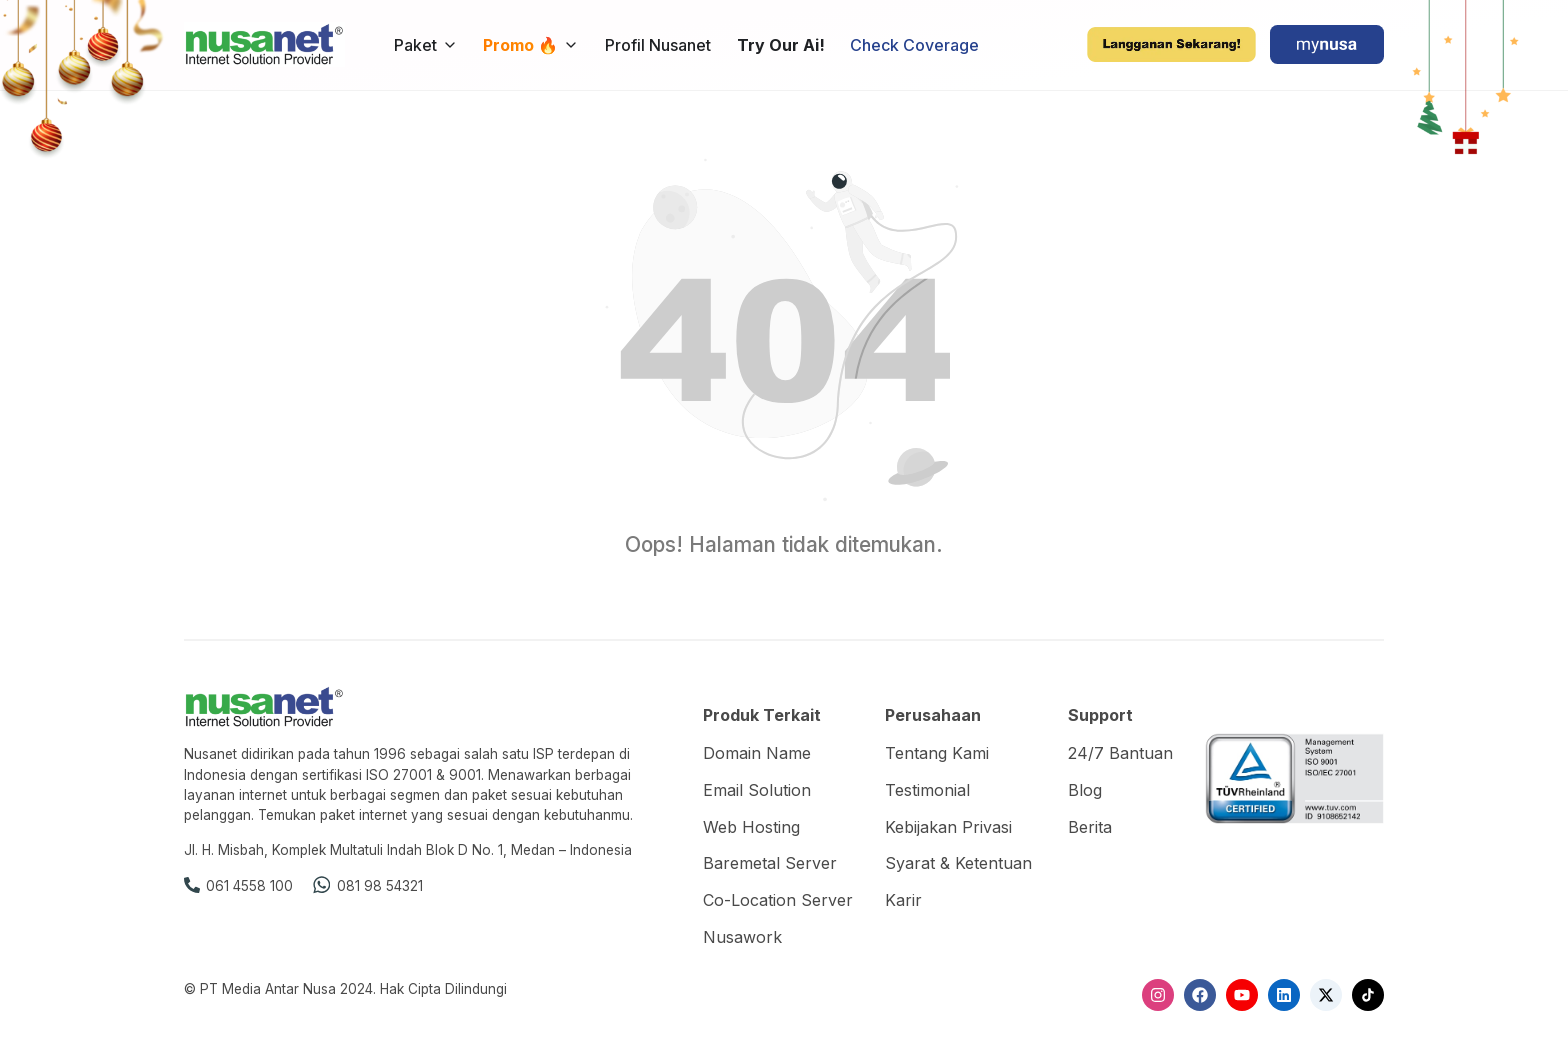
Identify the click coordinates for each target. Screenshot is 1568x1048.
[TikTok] (1368, 995)
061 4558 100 (249, 886)
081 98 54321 (380, 886)
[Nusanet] (264, 43)
